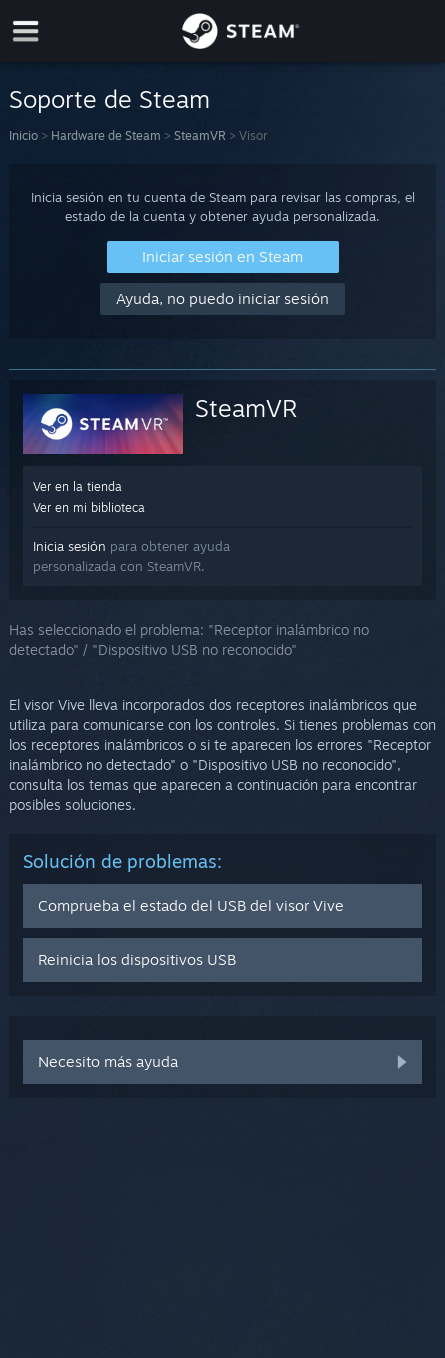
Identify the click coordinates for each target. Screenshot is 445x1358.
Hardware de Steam (106, 135)
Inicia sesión (69, 546)
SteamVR (200, 135)
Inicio (23, 135)
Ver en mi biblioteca (89, 507)
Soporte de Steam (109, 99)
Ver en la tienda (77, 486)
